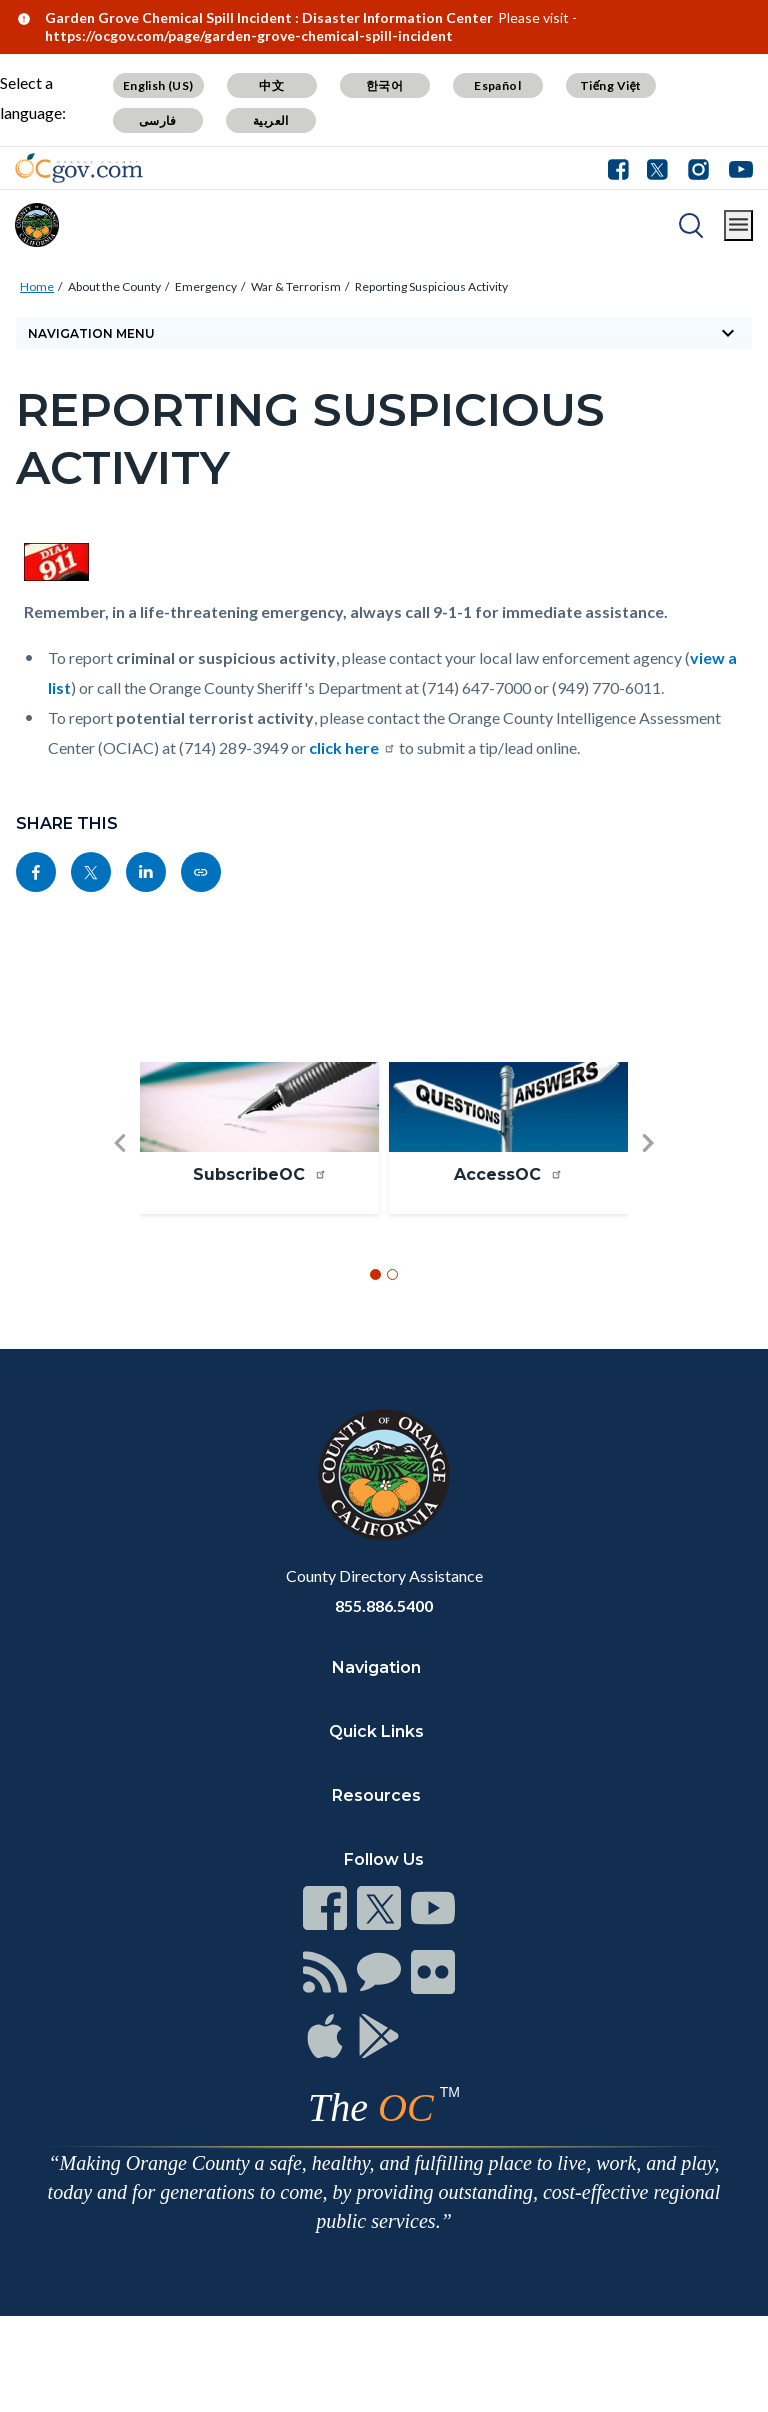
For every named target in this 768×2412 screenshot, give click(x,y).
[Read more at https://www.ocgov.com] (384, 1475)
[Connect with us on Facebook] (623, 168)
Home (37, 286)
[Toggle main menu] (738, 225)
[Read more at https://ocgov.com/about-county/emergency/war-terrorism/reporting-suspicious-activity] (201, 872)
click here (352, 747)
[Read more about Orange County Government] (79, 168)
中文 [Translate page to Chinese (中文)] (271, 85)
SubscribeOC (260, 1174)
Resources (376, 1795)
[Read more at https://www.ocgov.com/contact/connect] (325, 1908)
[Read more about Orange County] (37, 225)
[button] (120, 1175)
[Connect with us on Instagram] (698, 168)
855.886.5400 (384, 1605)
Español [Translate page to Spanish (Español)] (497, 85)
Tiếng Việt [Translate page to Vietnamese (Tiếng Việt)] (611, 85)
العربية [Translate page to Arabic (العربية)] (271, 120)
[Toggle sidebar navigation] (384, 333)
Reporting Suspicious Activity (431, 286)
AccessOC (508, 1174)
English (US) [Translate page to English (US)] (158, 85)
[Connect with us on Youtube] (736, 168)
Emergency (206, 286)
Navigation (376, 1667)
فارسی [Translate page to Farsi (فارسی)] (158, 120)
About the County (114, 286)
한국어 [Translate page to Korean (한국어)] (384, 85)
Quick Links (376, 1731)
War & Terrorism (296, 286)
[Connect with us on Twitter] (657, 168)
